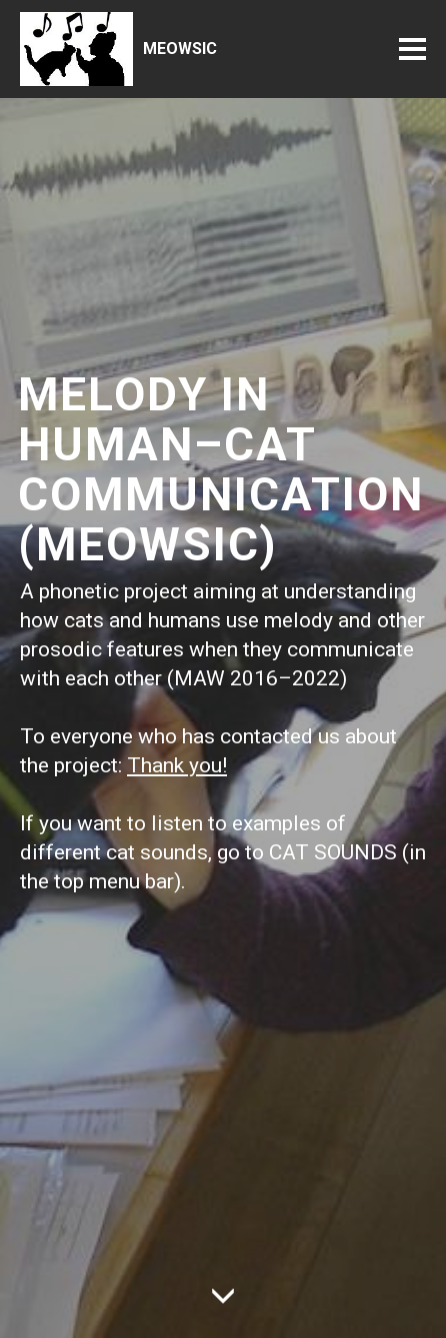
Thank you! (177, 773)
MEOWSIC (180, 48)
